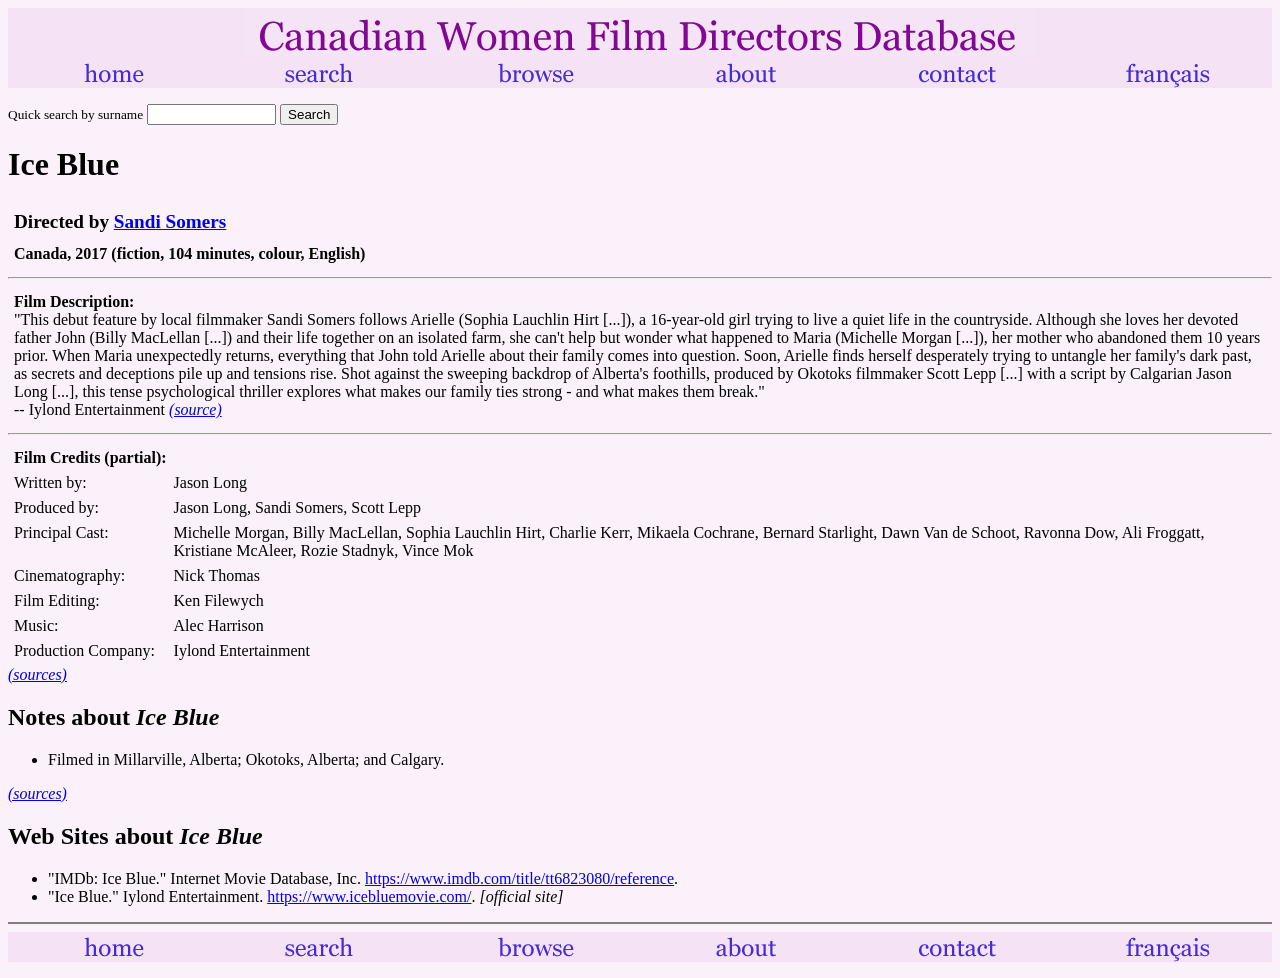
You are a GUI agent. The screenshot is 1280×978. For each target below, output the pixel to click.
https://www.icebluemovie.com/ (369, 896)
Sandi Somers (170, 221)
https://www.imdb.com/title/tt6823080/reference (519, 878)
